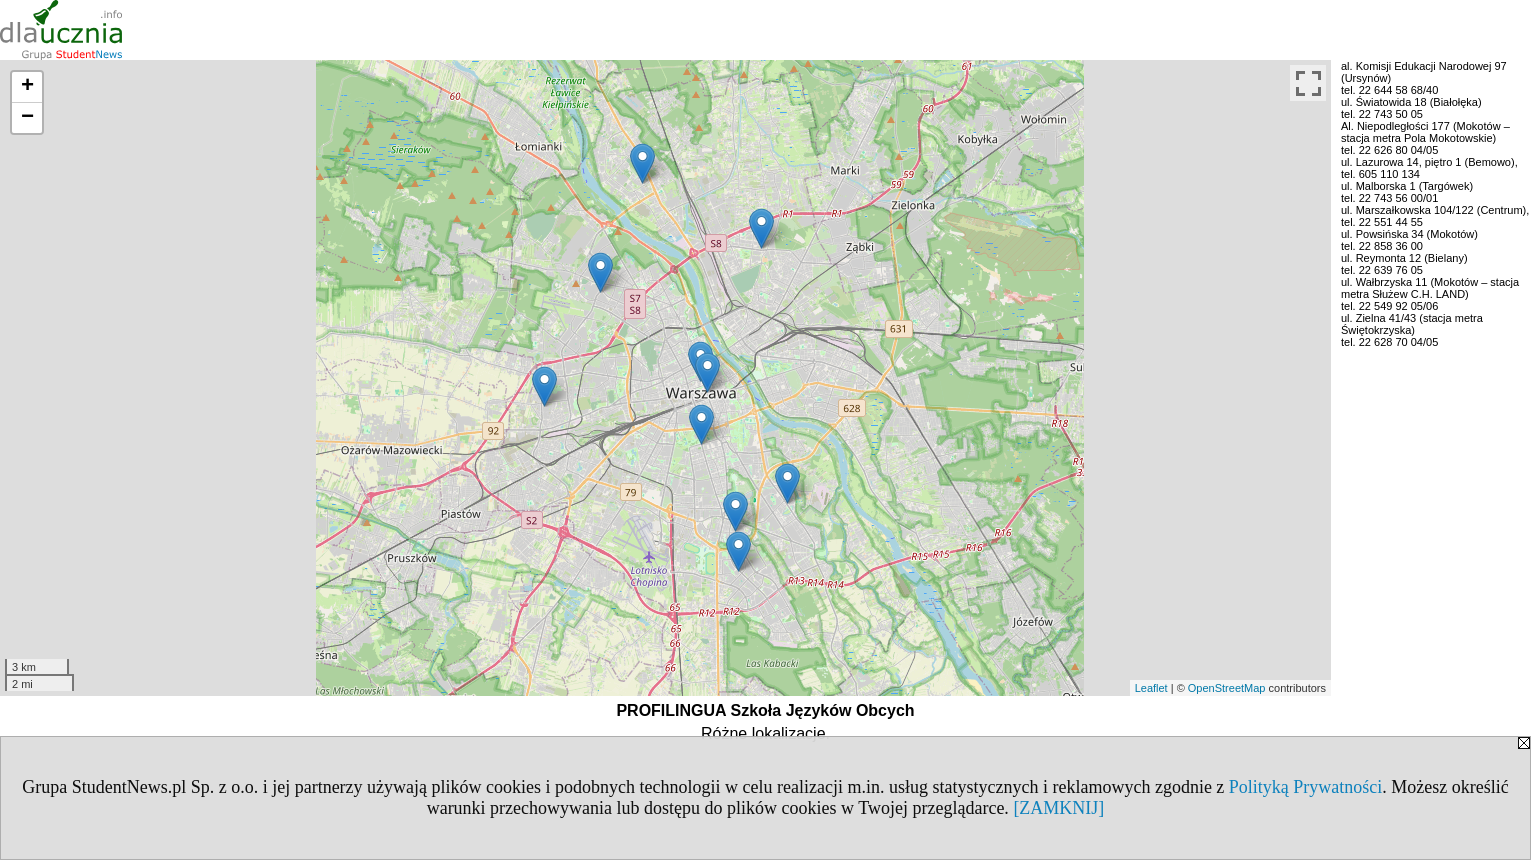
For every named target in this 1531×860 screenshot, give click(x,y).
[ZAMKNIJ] (1058, 808)
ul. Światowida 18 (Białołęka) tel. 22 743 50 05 (1411, 108)
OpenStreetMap (1227, 688)
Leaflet (1151, 688)
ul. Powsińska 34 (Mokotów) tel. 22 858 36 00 (1409, 240)
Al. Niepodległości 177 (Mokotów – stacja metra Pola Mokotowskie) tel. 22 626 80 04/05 (1425, 138)
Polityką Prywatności (1306, 787)
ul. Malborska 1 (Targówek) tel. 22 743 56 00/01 (1407, 192)
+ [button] (27, 87)
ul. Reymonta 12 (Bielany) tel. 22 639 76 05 (1404, 264)
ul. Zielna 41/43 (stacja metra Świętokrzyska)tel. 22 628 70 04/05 (1412, 330)
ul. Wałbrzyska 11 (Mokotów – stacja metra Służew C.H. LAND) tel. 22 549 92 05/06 (1430, 294)
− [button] (27, 118)
